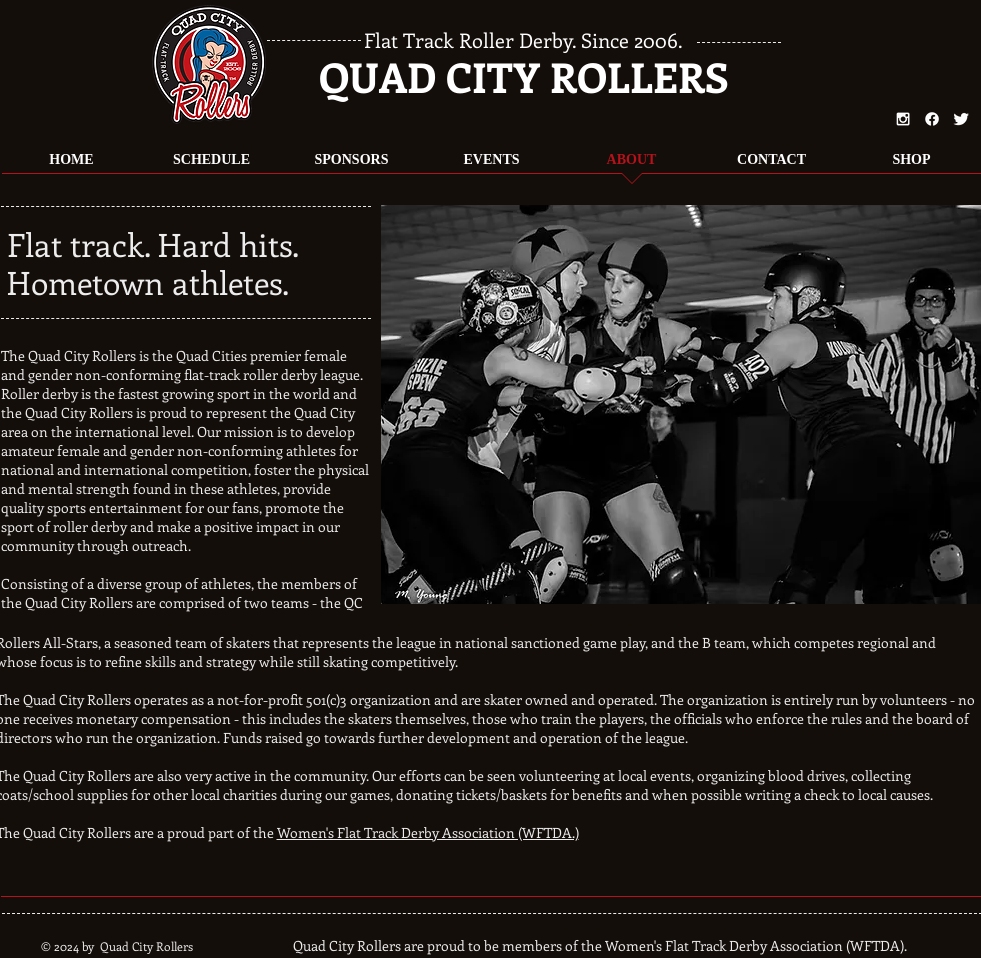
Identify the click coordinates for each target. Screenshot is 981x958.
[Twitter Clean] (961, 119)
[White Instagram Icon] (903, 119)
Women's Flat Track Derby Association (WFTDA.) (428, 832)
